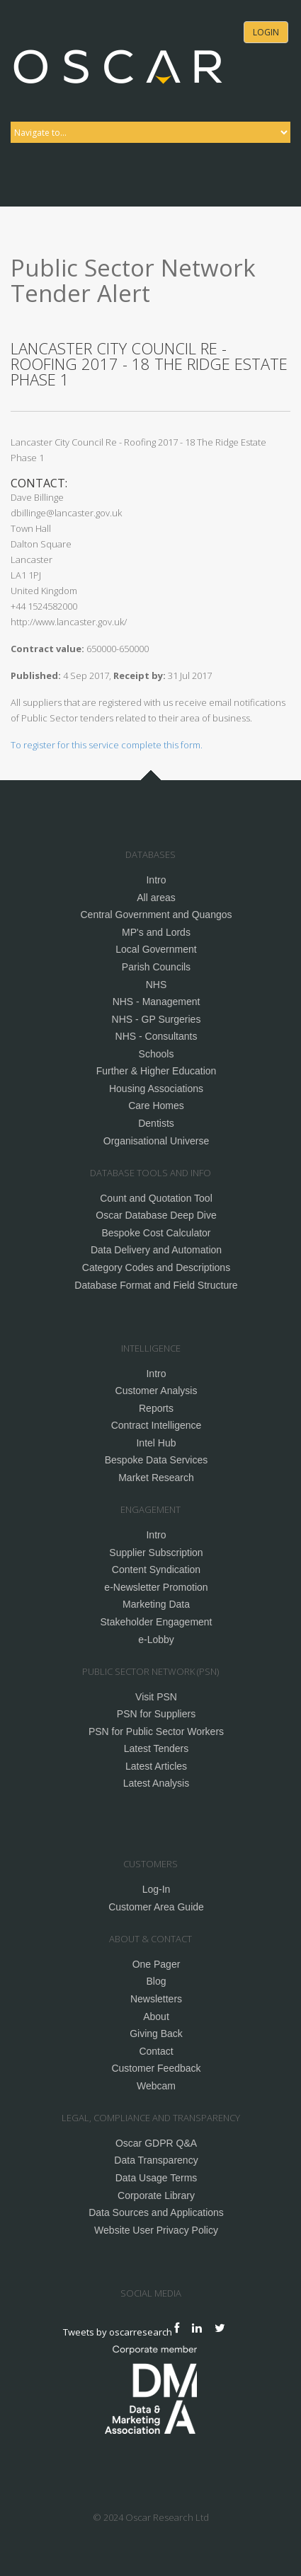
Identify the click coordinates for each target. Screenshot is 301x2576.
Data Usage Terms (156, 2177)
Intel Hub (156, 1443)
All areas (156, 897)
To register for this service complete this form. (107, 744)
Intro (156, 880)
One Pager (156, 1964)
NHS (156, 984)
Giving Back (156, 2033)
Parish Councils (156, 967)
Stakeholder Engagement (156, 1622)
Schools (156, 1054)
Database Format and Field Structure (155, 1285)
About (156, 2016)
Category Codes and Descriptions (156, 1267)
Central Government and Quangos (156, 914)
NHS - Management (156, 1001)
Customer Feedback (155, 2068)
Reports (156, 1408)
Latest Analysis (156, 1783)
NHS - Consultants (156, 1036)
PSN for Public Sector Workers (156, 1731)
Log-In (156, 1889)
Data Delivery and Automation (156, 1249)
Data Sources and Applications (156, 2212)
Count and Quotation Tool (156, 1198)
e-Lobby (156, 1639)
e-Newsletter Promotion (156, 1587)
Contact (156, 2051)
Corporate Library (156, 2195)
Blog (156, 1981)
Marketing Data (156, 1604)
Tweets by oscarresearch (117, 2331)
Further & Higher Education (156, 1071)
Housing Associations (156, 1088)
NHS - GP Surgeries (156, 1019)
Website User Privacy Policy (156, 2230)
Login (266, 32)
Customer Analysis (156, 1390)
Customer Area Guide (156, 1907)
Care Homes (156, 1105)
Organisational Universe (156, 1141)
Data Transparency (156, 2160)
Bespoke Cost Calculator (155, 1232)
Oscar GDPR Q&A (156, 2143)
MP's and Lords (156, 932)
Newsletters (156, 1998)
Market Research (156, 1477)
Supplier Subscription (156, 1552)
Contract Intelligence (156, 1425)
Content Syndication (156, 1569)
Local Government (155, 949)
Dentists (156, 1123)
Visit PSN (156, 1696)
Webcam (156, 2085)
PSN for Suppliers (156, 1713)
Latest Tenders (156, 1748)
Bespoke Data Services (156, 1460)
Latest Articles (156, 1766)
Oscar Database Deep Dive (156, 1215)
